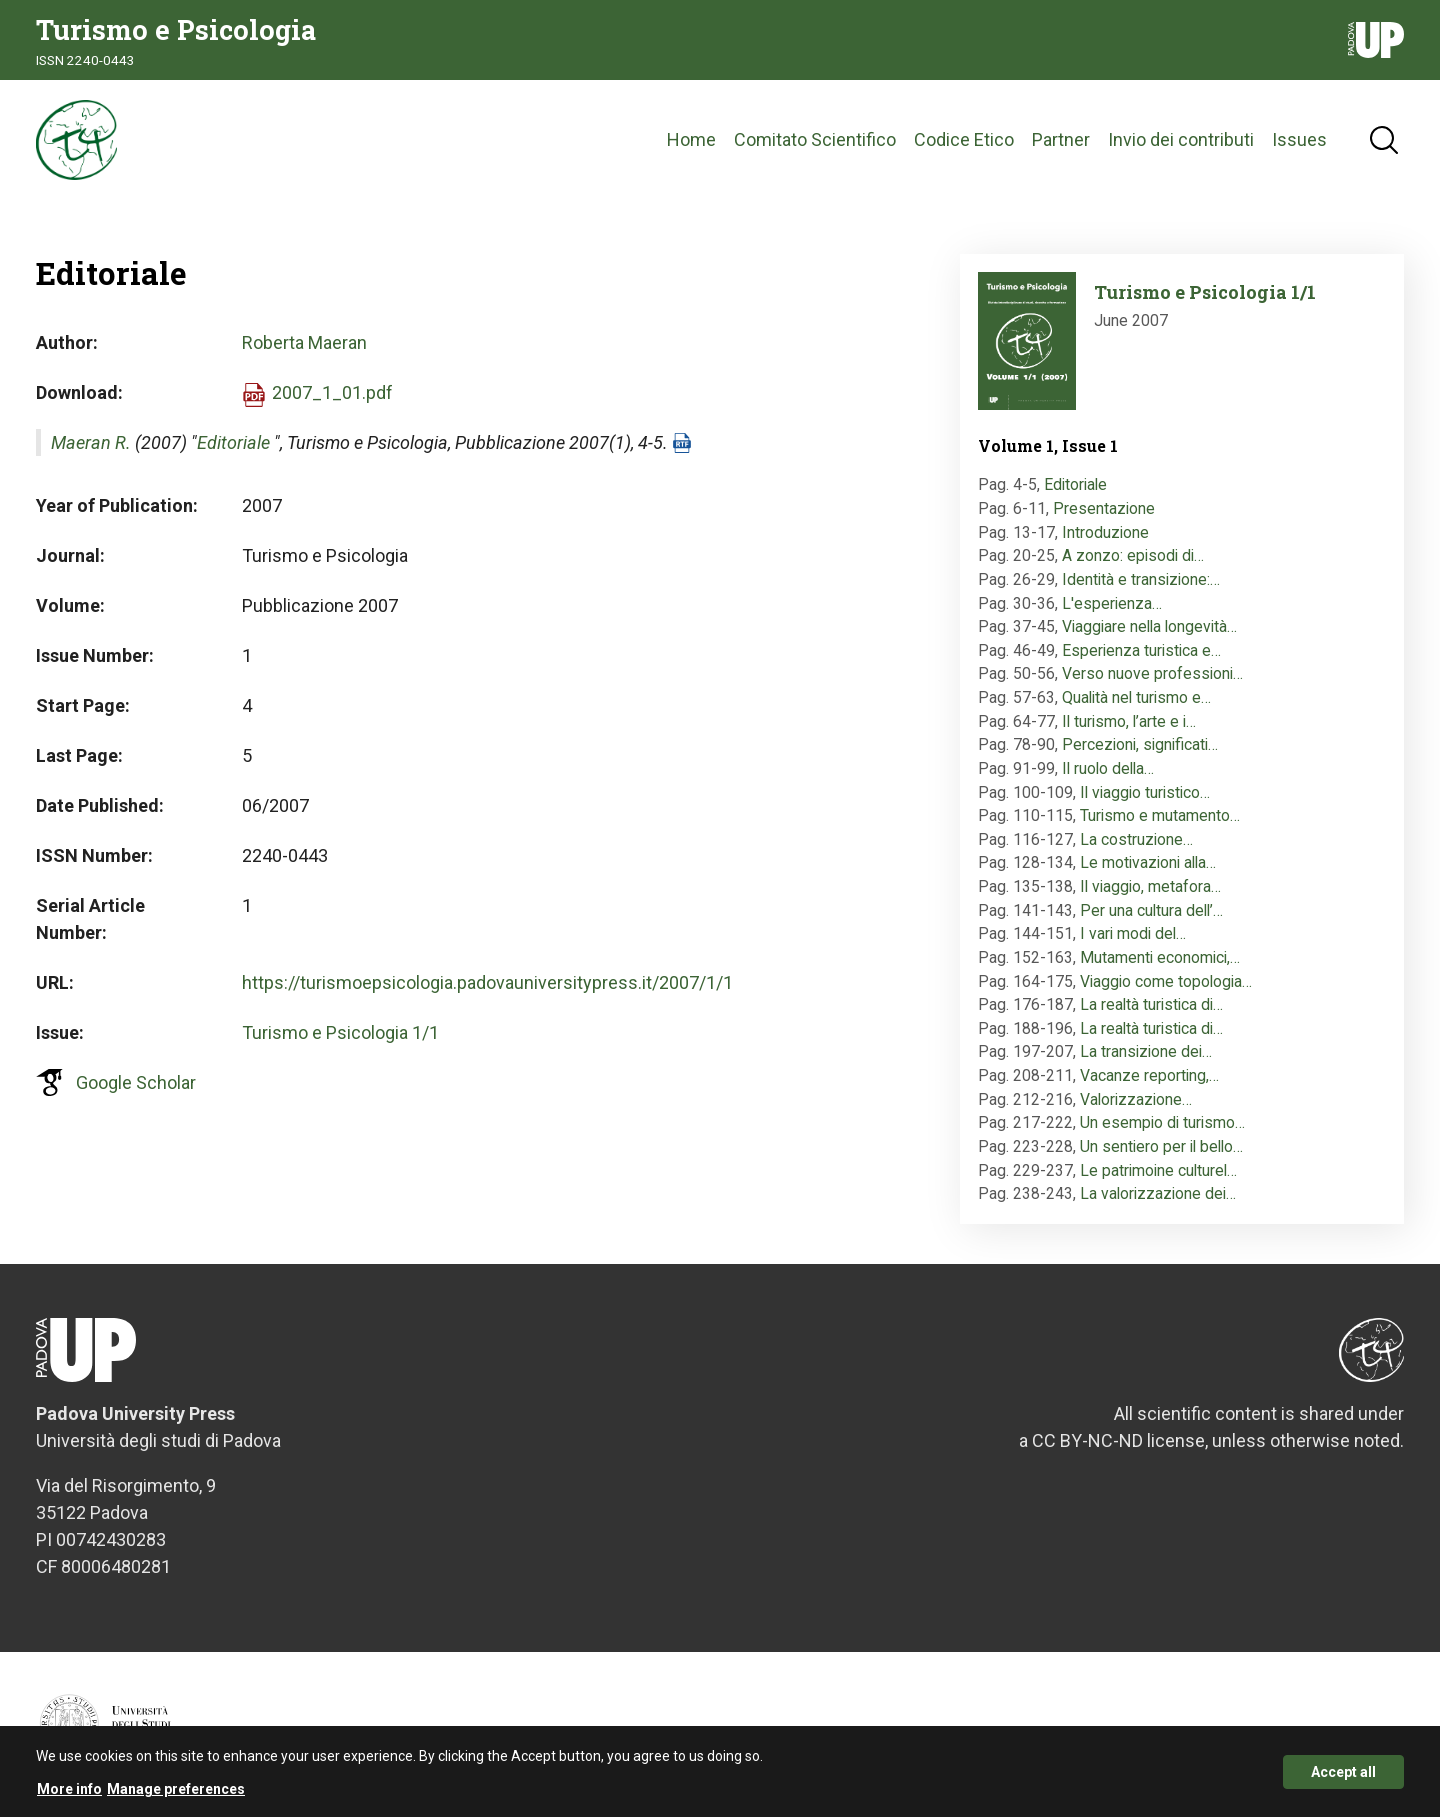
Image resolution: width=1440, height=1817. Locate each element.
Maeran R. (91, 442)
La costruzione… (1136, 839)
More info (69, 1795)
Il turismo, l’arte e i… (1129, 721)
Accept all (1343, 1777)
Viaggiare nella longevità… (1149, 626)
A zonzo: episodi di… (1133, 555)
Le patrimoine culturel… (1158, 1170)
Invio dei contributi (1181, 139)
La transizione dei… (1146, 1051)
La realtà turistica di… (1151, 1004)
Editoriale (233, 442)
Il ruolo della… (1108, 768)
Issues (1299, 139)
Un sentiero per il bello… (1161, 1146)
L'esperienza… (1112, 603)
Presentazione (1104, 508)
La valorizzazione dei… (1158, 1193)
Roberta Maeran (304, 342)
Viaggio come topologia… (1166, 981)
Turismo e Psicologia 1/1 (340, 1032)
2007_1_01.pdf (332, 392)
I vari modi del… (1133, 933)
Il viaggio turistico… (1145, 792)
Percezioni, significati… (1140, 744)
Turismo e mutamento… (1160, 815)
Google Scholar (136, 1082)
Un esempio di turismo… (1162, 1122)
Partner (1061, 139)
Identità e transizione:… (1141, 579)
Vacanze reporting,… (1149, 1075)
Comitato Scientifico (815, 139)
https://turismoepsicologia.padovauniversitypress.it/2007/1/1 (487, 982)
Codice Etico (964, 139)
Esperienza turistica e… (1141, 650)
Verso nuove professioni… (1152, 673)
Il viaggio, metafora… (1150, 886)
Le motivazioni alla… (1148, 862)
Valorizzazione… (1136, 1099)
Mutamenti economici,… (1160, 957)
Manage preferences (176, 1795)
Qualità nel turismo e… (1136, 697)
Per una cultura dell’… (1151, 910)
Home (691, 139)
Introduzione (1105, 532)
